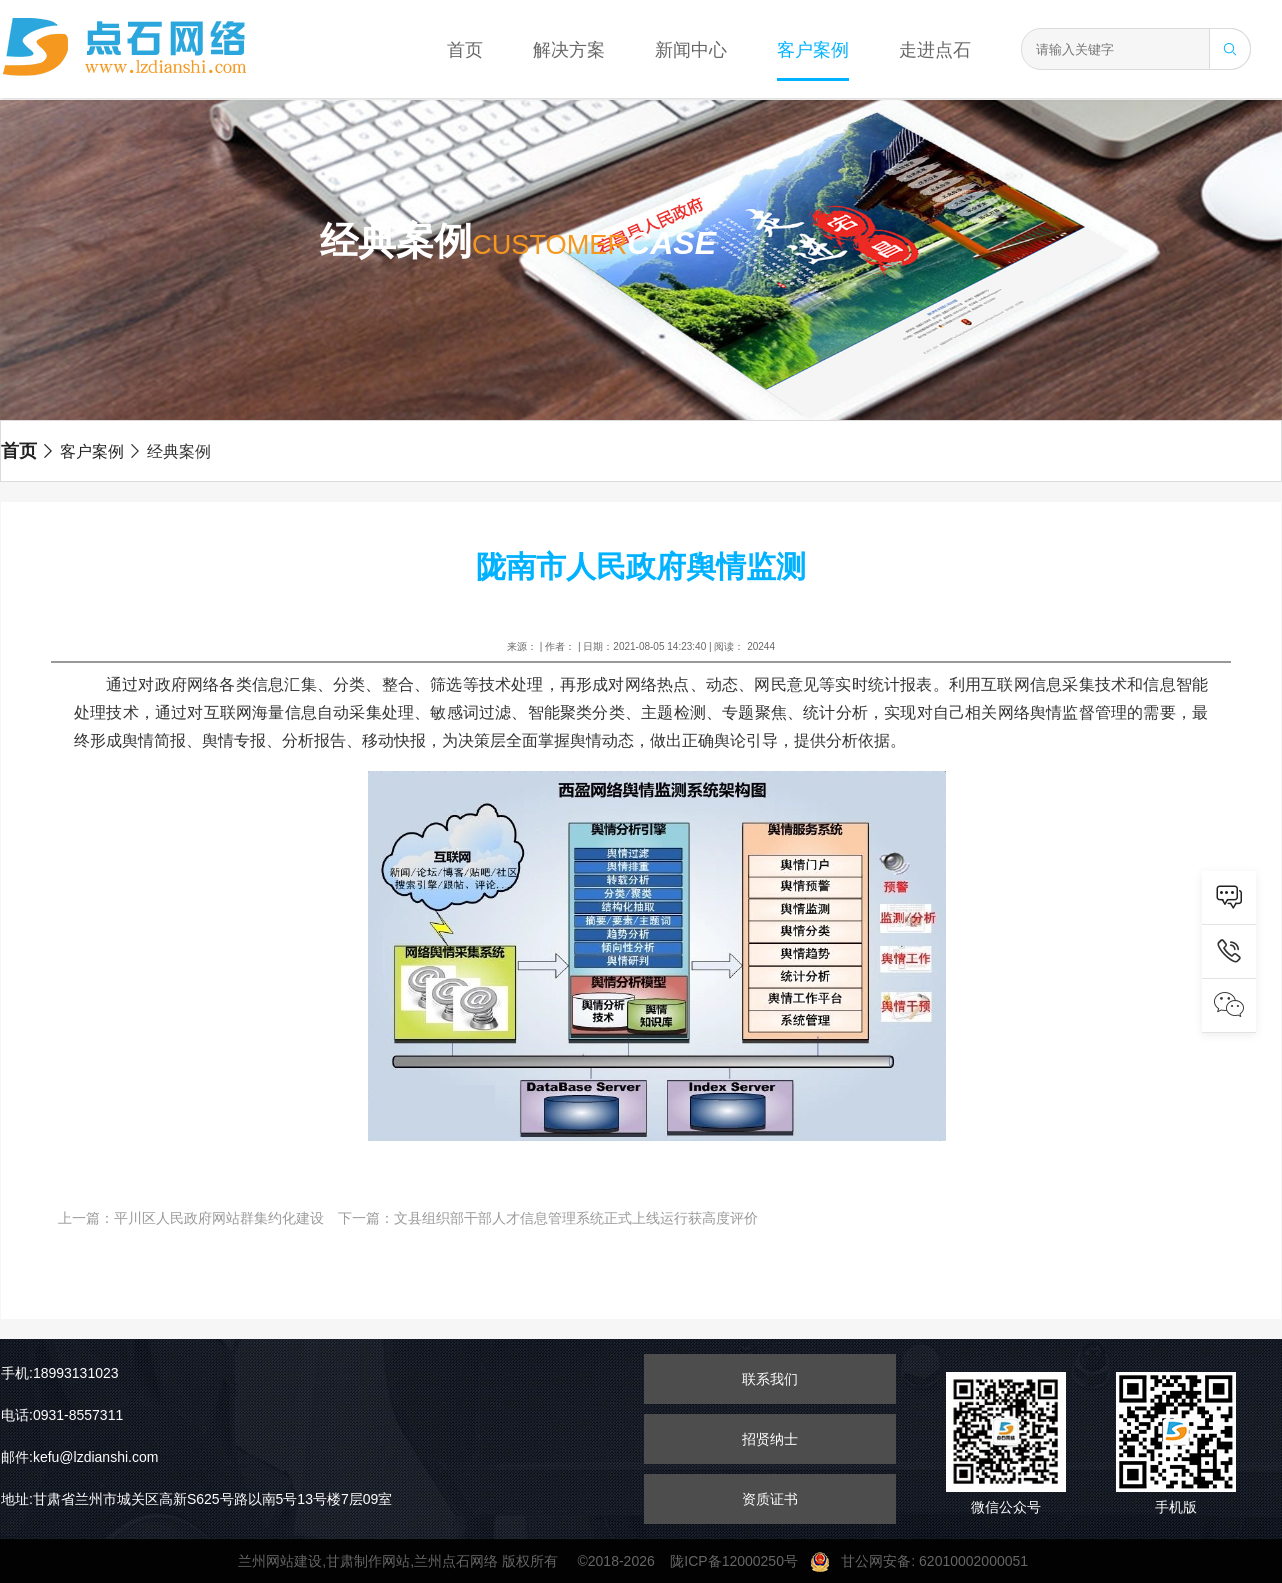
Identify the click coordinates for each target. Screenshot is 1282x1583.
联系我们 (770, 1379)
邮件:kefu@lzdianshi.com (79, 1457)
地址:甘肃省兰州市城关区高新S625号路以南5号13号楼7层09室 (196, 1499)
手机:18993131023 (60, 1373)
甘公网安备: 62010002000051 (927, 1561)
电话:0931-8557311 (62, 1415)
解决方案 (569, 50)
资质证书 (770, 1499)
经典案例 (169, 451)
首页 (465, 50)
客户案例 (813, 50)
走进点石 (935, 50)
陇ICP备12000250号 (739, 1561)
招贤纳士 (770, 1439)
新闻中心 (691, 50)
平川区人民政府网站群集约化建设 (219, 1218)
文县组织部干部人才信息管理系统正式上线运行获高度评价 (576, 1218)
